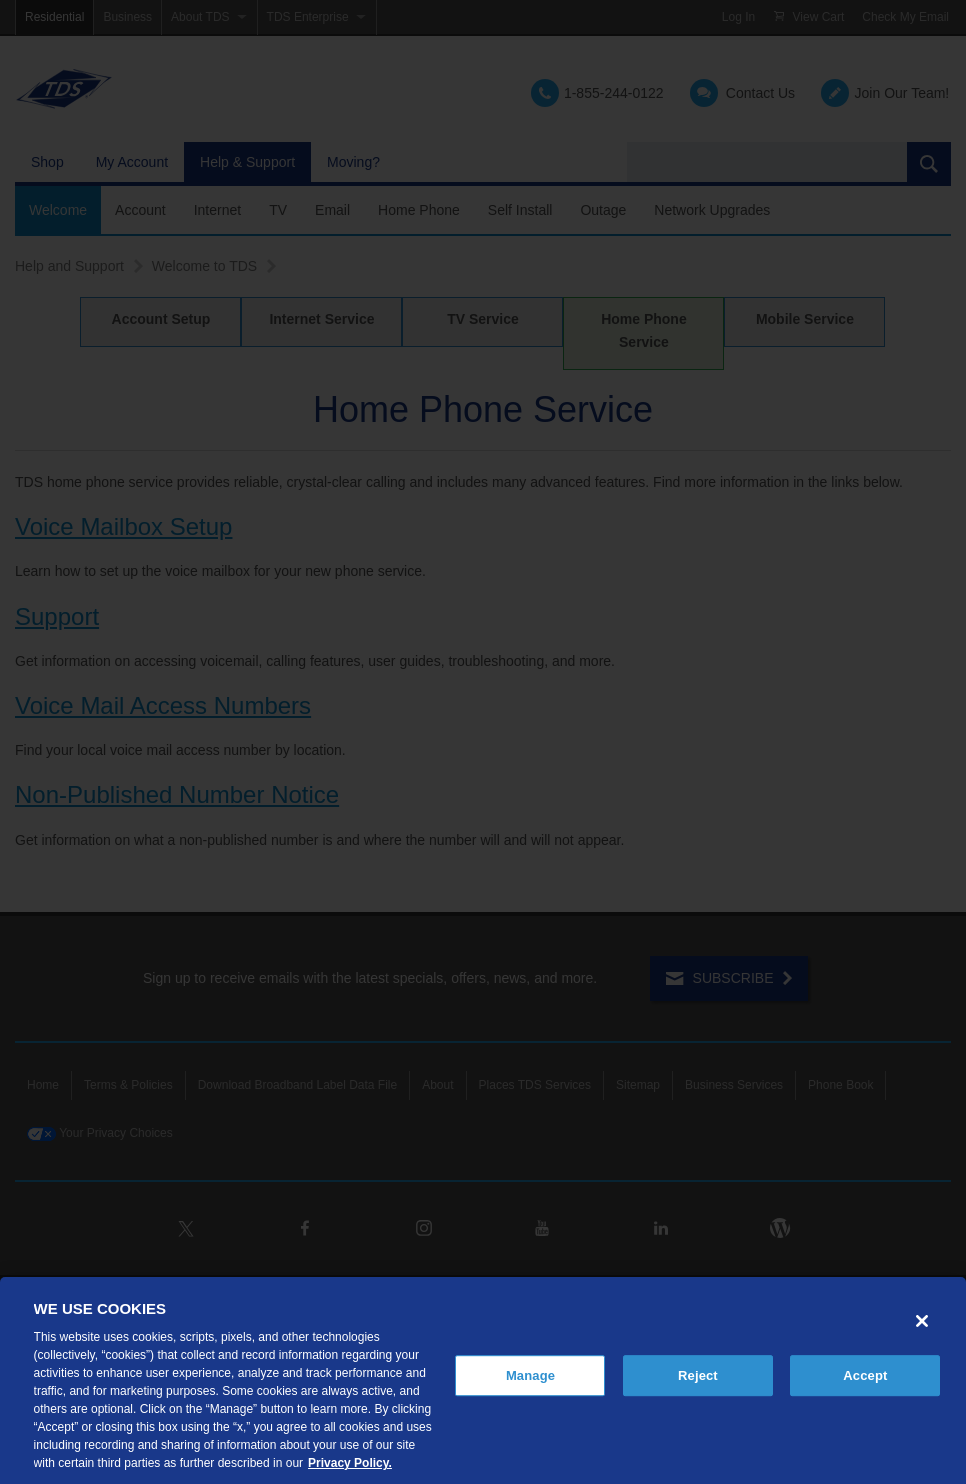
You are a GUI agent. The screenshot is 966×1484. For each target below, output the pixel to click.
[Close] (922, 1321)
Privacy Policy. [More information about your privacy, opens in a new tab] (350, 1463)
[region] (483, 1380)
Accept (865, 1375)
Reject (698, 1375)
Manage (530, 1375)
